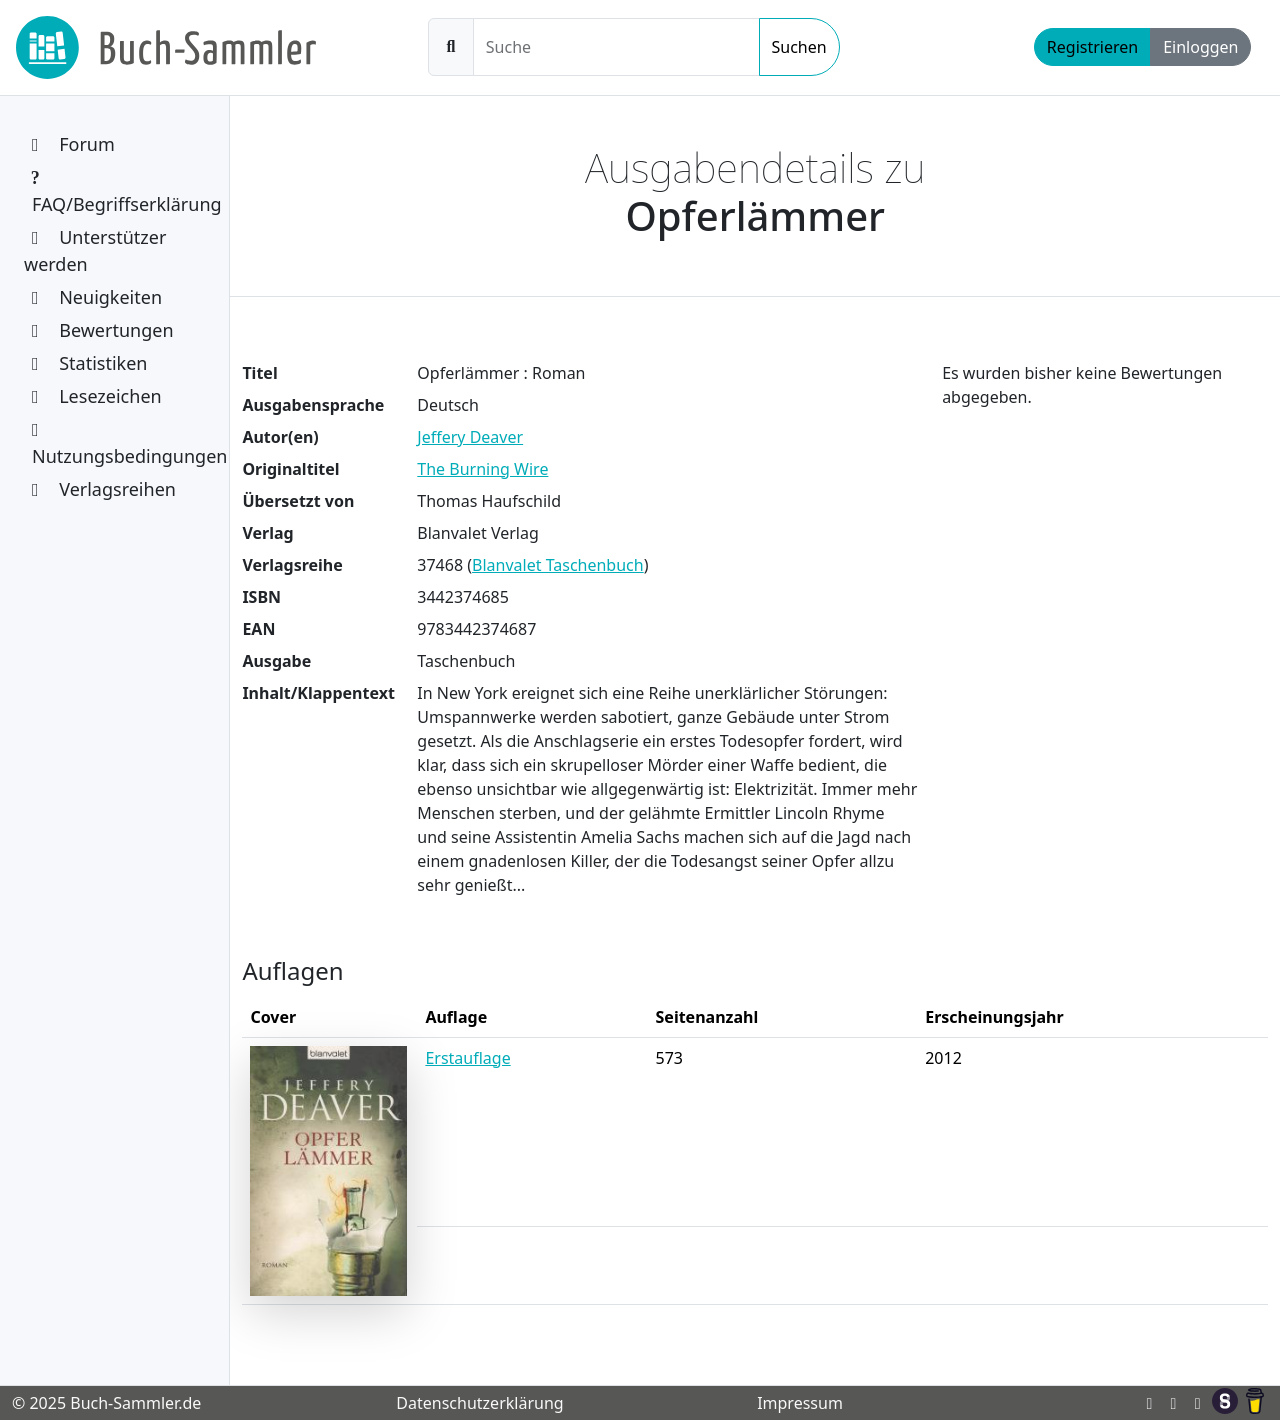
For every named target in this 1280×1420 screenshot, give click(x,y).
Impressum (800, 1403)
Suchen (799, 47)
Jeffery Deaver (470, 437)
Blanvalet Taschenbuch (558, 565)
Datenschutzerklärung (479, 1403)
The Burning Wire (482, 469)
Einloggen (1200, 47)
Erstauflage (467, 1058)
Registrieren (1092, 47)
